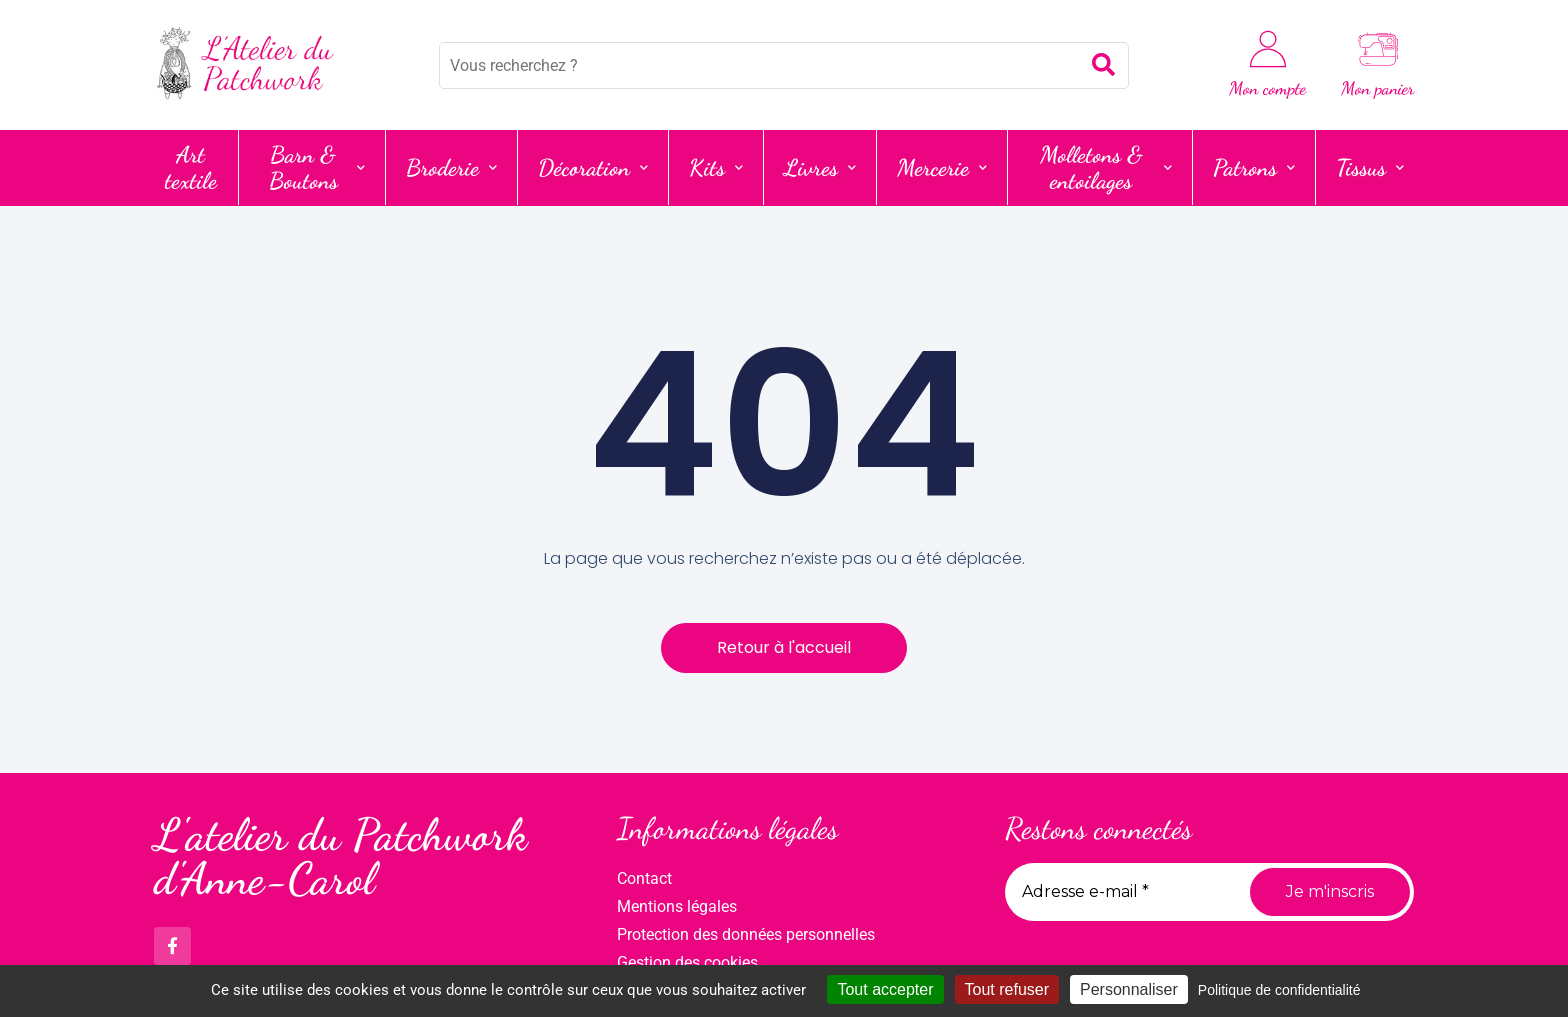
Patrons (1254, 167)
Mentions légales (677, 906)
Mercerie (942, 167)
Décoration (593, 167)
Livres (820, 167)
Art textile (191, 167)
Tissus (1370, 167)
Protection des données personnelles (746, 934)
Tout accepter (885, 989)
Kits (716, 167)
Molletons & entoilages (1106, 167)
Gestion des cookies (687, 962)
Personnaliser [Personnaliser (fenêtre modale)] (1129, 989)
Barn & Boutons (317, 167)
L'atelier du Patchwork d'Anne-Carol (340, 857)
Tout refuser (1007, 989)
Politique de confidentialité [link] (1279, 990)
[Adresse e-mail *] (1120, 892)
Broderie (451, 167)
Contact (644, 878)
